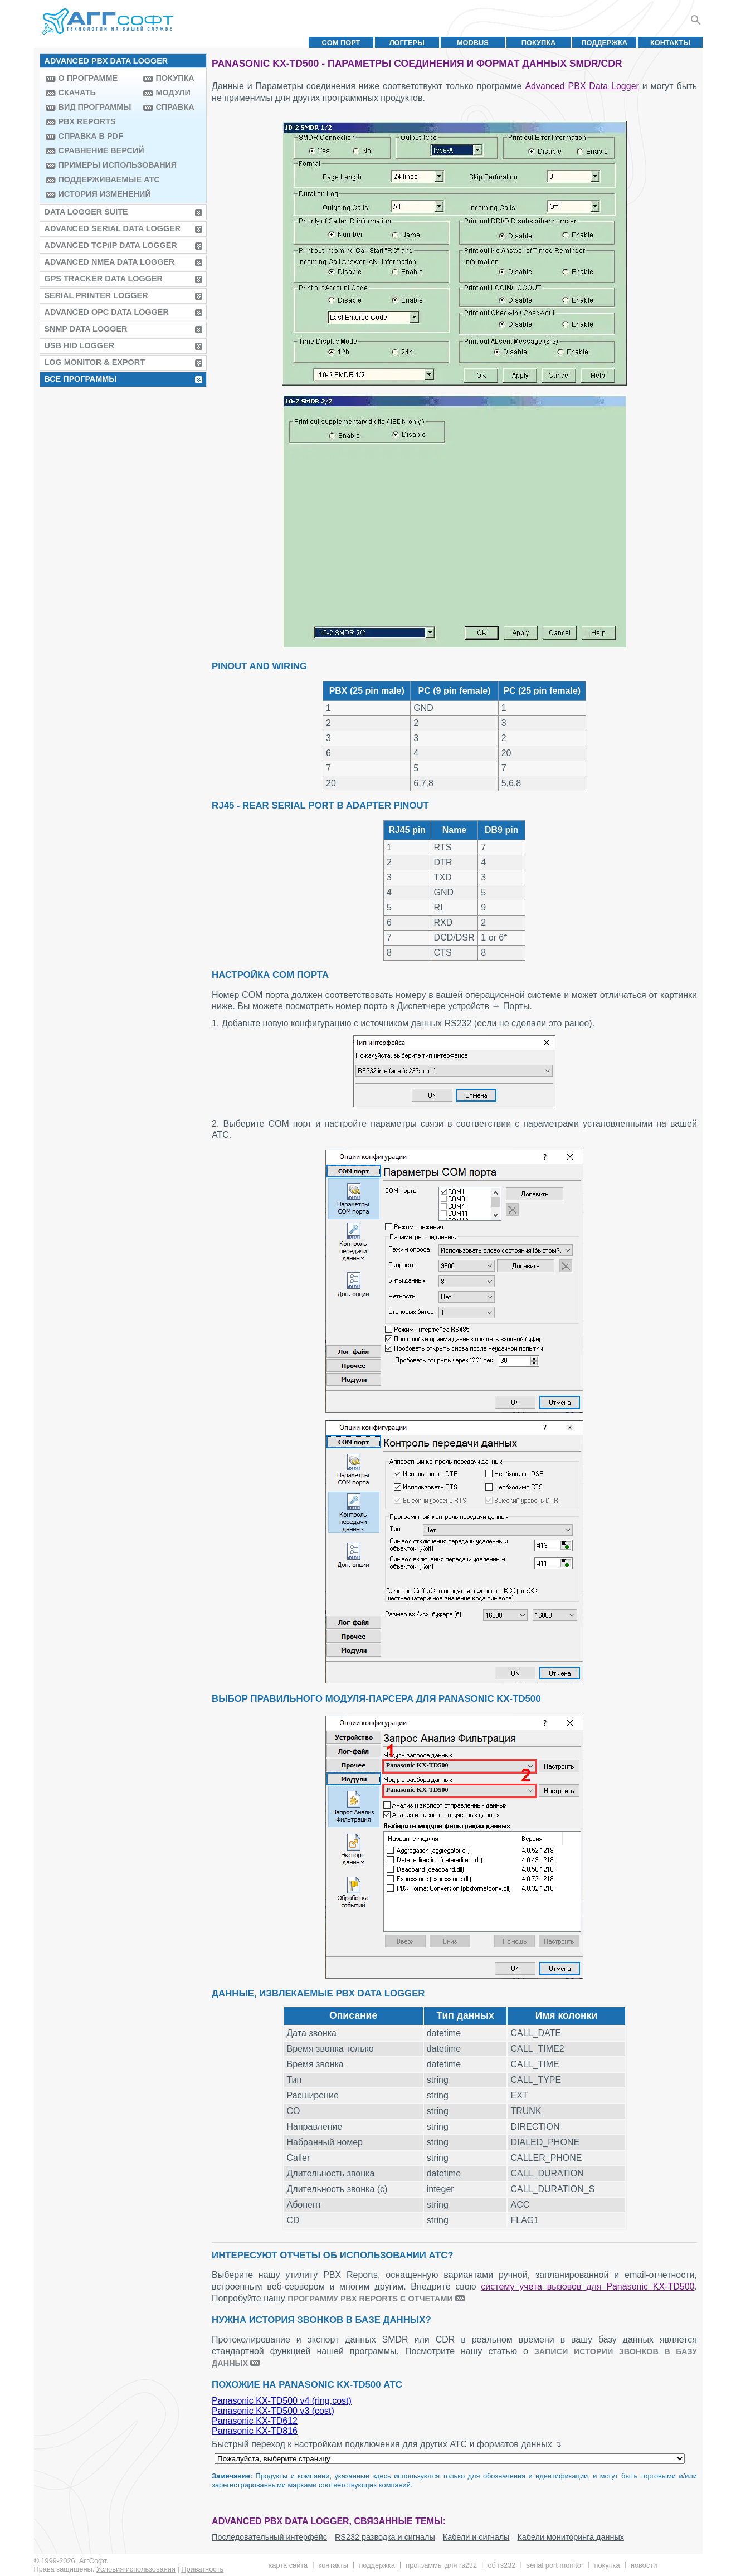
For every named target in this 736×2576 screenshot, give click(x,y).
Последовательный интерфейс (269, 2537)
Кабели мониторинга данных (570, 2537)
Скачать (77, 92)
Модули (173, 92)
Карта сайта (288, 2565)
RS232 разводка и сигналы (385, 2537)
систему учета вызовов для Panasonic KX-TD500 (587, 2286)
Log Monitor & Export (95, 362)
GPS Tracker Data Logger (104, 278)
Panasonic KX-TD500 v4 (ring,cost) (282, 2400)
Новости (644, 2565)
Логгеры (407, 42)
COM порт (341, 42)
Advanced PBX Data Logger (581, 86)
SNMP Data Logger (86, 328)
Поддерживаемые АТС (98, 179)
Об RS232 (501, 2565)
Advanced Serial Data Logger (113, 228)
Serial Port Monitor (555, 2565)
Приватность (202, 2569)
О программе (88, 78)
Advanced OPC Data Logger (107, 312)
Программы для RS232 (441, 2565)
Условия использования (136, 2569)
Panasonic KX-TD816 (255, 2431)
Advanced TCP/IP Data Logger (111, 245)
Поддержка (604, 42)
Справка (175, 107)
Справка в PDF (91, 136)
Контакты (670, 42)
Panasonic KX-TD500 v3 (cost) (273, 2411)
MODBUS (473, 42)
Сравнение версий (98, 150)
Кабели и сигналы (476, 2537)
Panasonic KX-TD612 (255, 2421)
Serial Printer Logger (96, 295)
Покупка (538, 42)
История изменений (98, 193)
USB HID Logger (80, 345)
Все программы (81, 378)
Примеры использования (98, 164)
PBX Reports (87, 121)
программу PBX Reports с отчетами (370, 2298)
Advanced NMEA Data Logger (110, 261)
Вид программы (95, 107)
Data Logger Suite (86, 211)
